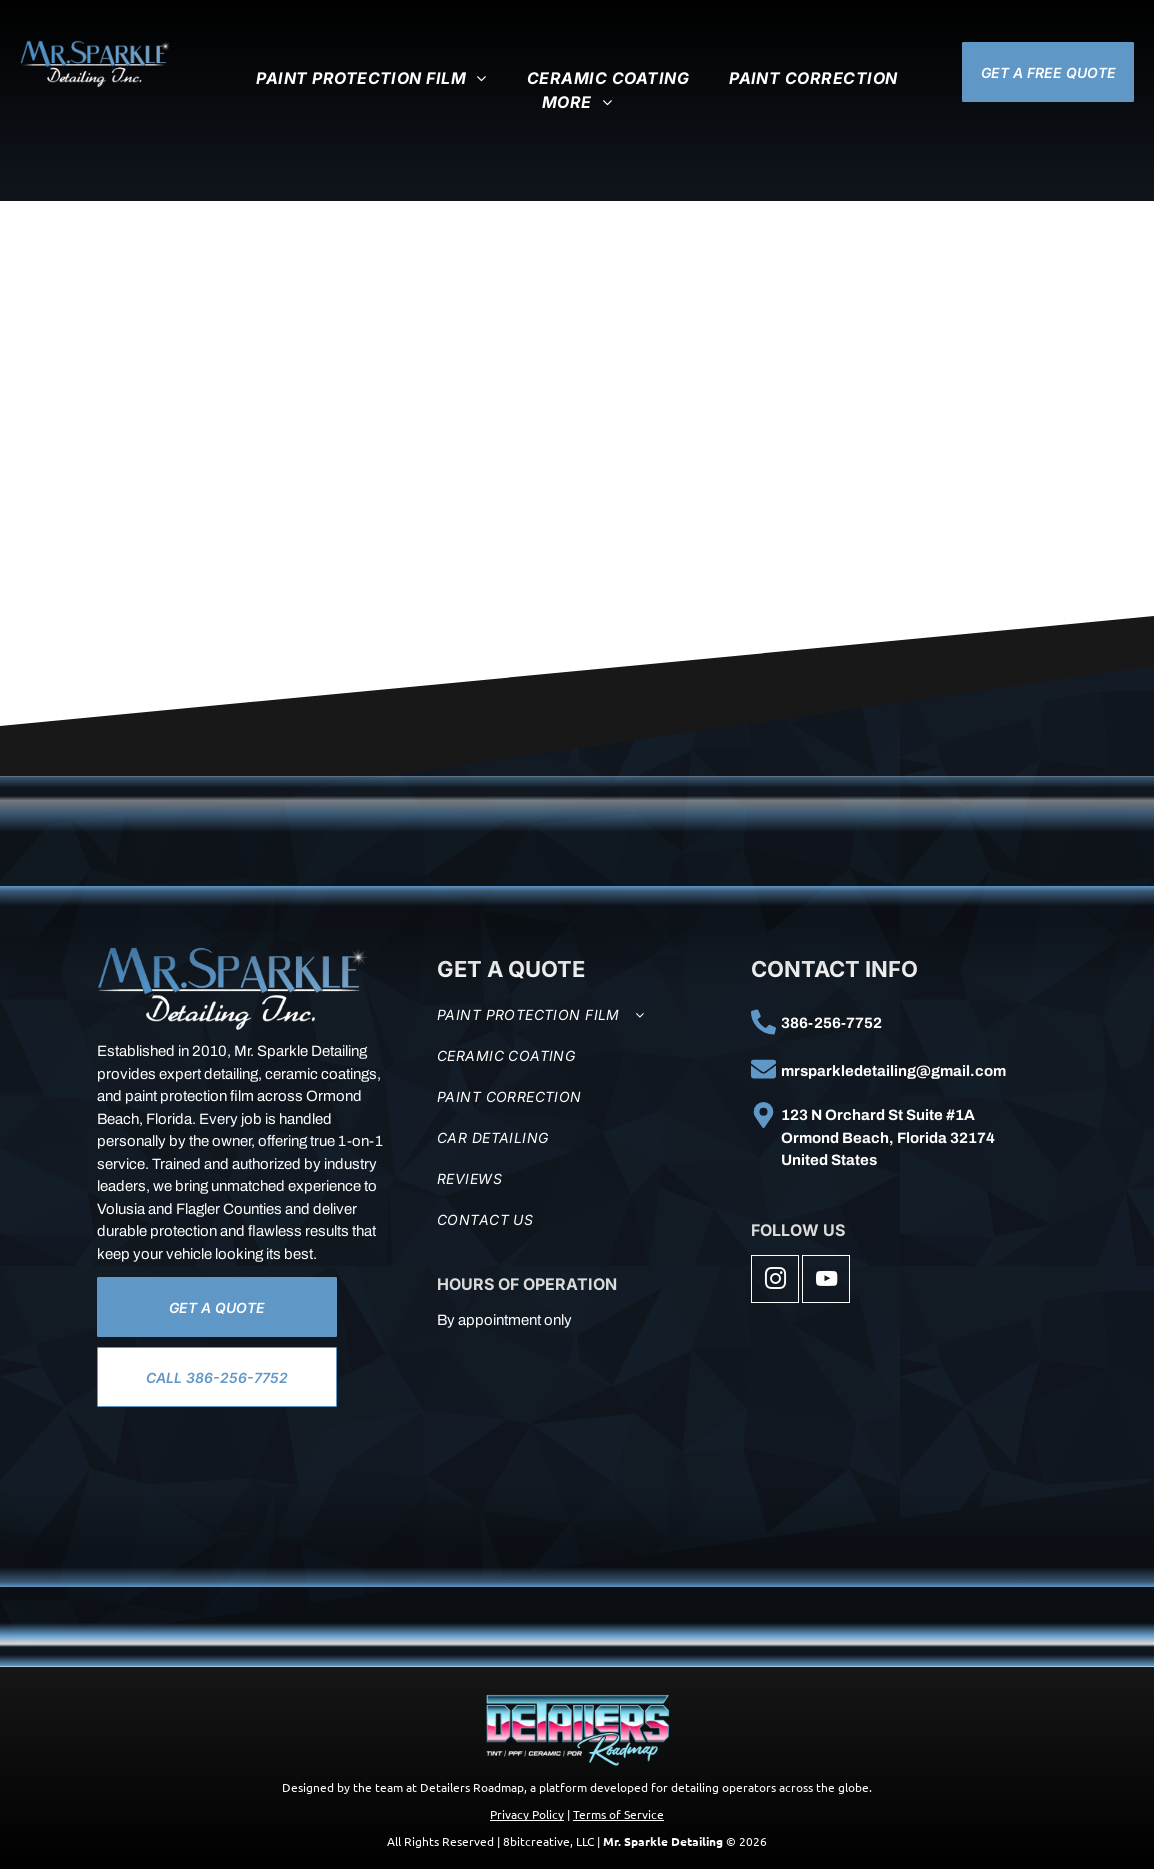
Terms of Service (618, 1814)
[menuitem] (371, 78)
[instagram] (775, 1281)
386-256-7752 (831, 1023)
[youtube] (826, 1281)
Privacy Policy (527, 1814)
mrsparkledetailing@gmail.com (893, 1071)
